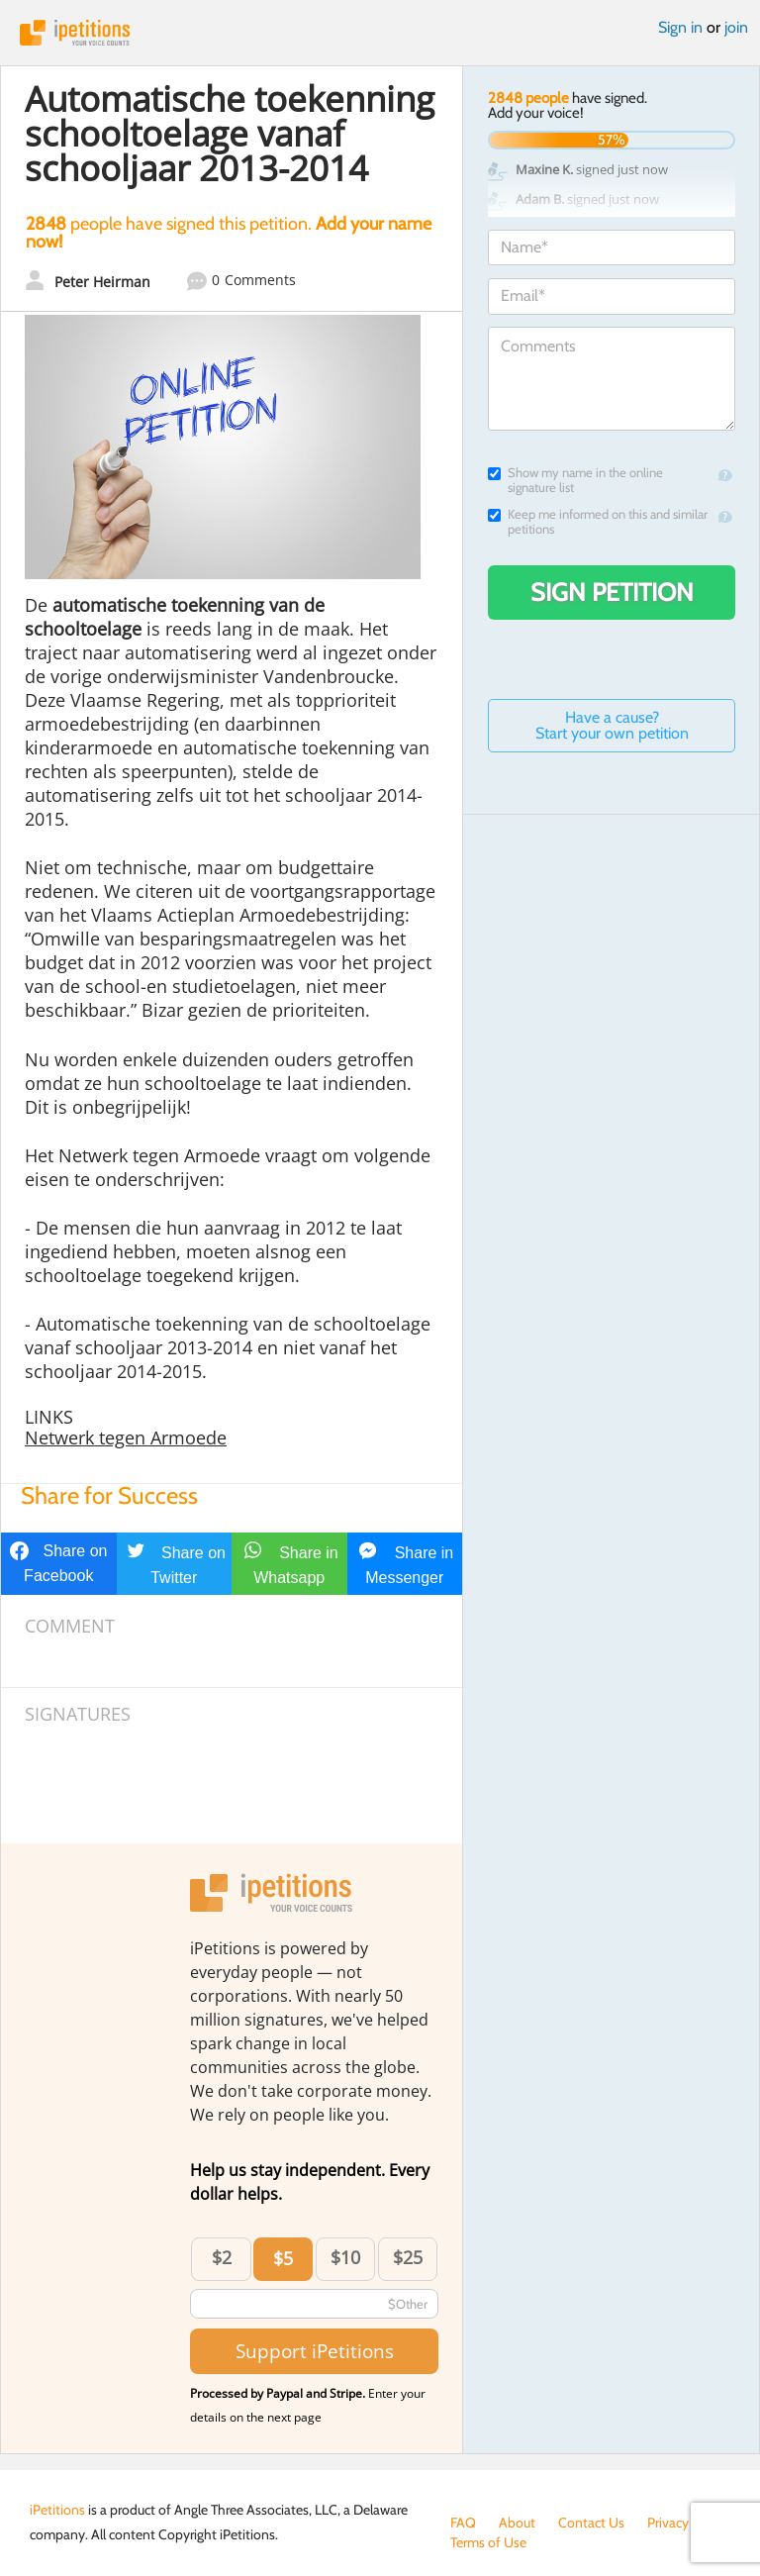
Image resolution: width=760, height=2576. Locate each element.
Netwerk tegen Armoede (126, 1437)
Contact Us (591, 2522)
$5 (283, 2258)
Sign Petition (612, 592)
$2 (222, 2257)
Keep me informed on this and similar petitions (598, 522)
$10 (345, 2257)
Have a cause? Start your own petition (612, 725)
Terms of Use (488, 2542)
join (736, 27)
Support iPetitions (315, 2350)
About (517, 2522)
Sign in (680, 27)
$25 (408, 2257)
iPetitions (380, 33)
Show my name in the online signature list (575, 480)
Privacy (668, 2522)
